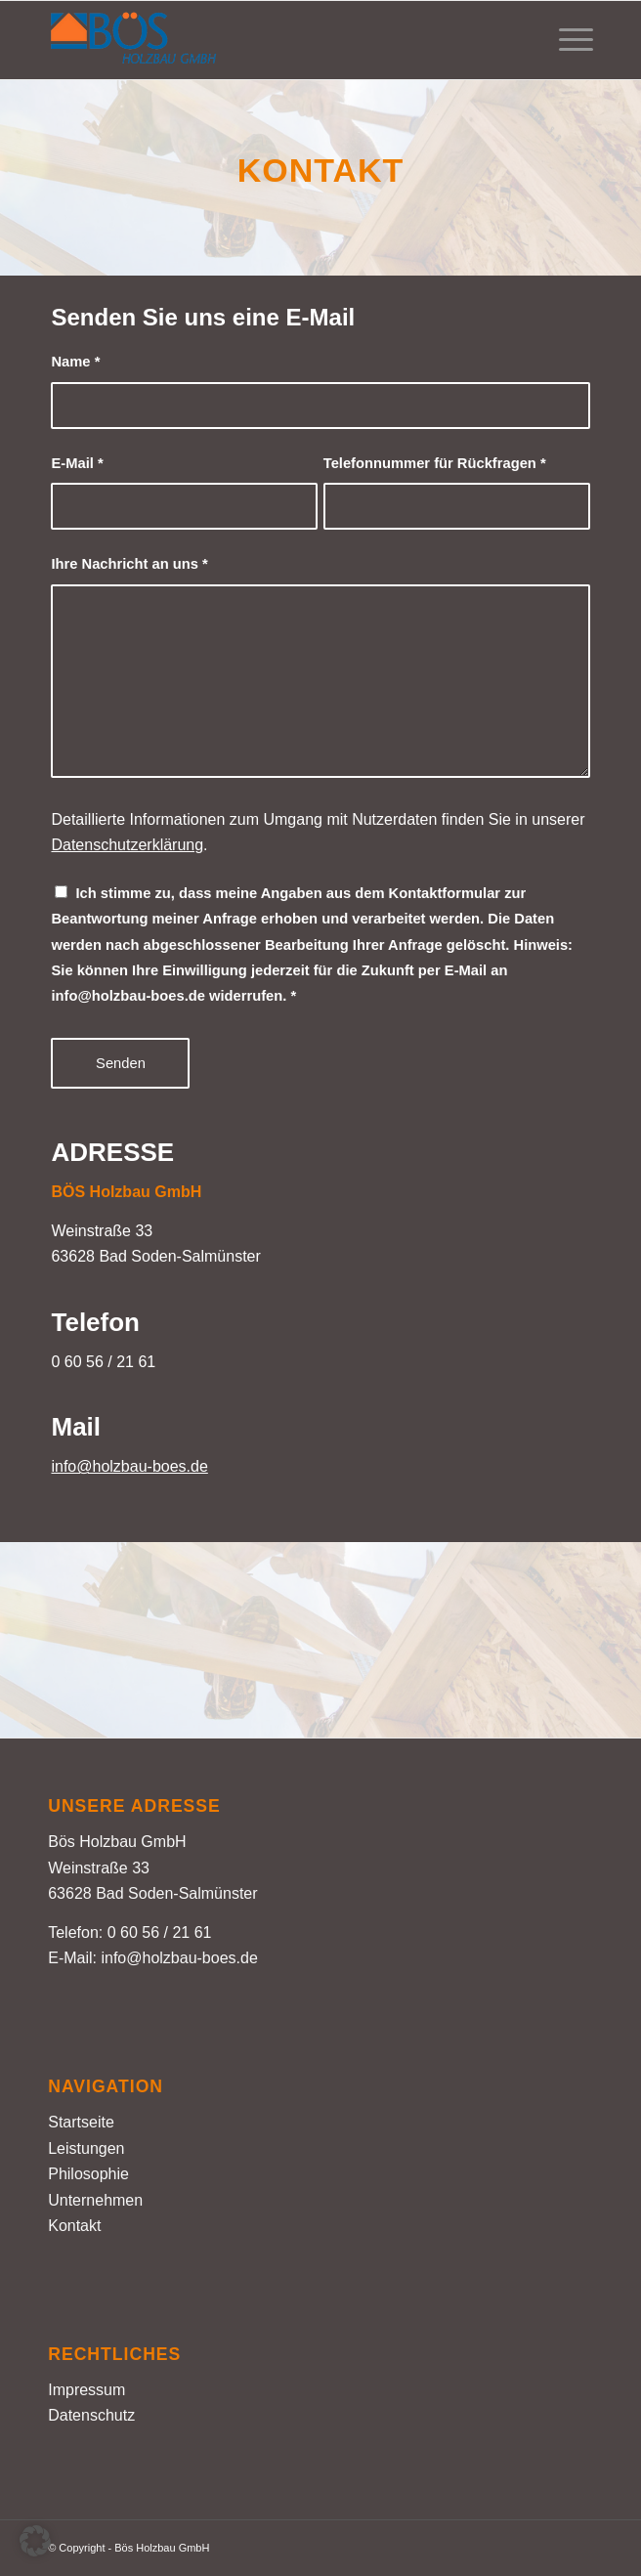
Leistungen (86, 2148)
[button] (35, 2541)
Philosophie (88, 2174)
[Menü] (566, 40)
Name (75, 361)
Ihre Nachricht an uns (129, 564)
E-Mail (77, 463)
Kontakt (74, 2225)
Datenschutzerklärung (127, 845)
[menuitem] (566, 40)
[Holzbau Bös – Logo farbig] (266, 40)
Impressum (86, 2390)
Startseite (81, 2122)
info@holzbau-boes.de (129, 1466)
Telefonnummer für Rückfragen (434, 463)
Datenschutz (91, 2415)
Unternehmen (95, 2200)
